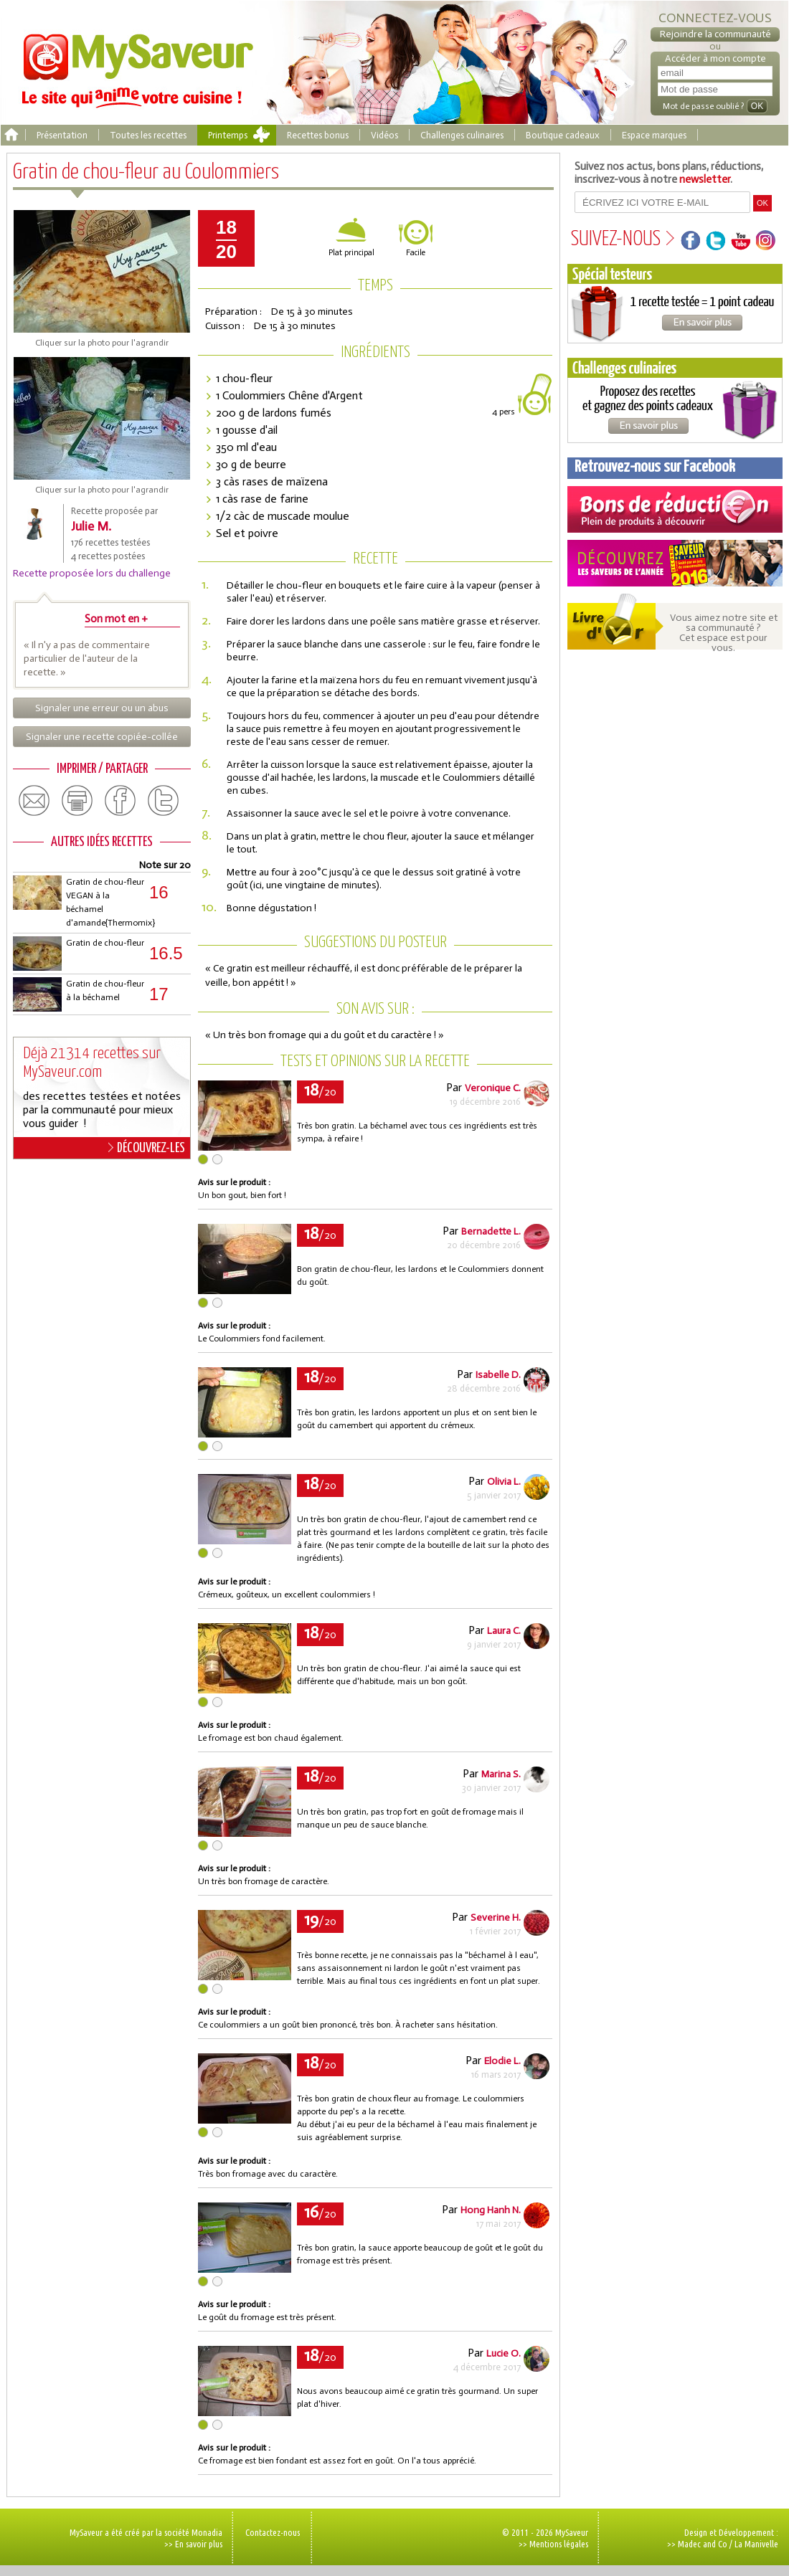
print (77, 801)
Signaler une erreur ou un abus (102, 708)
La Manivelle (756, 2544)
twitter (163, 801)
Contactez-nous (272, 2532)
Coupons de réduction (675, 509)
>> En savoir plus (193, 2544)
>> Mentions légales (553, 2544)
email (34, 801)
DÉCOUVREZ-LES (146, 1148)
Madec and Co (702, 2544)
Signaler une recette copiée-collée (102, 737)
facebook (120, 801)
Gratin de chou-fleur (105, 943)
